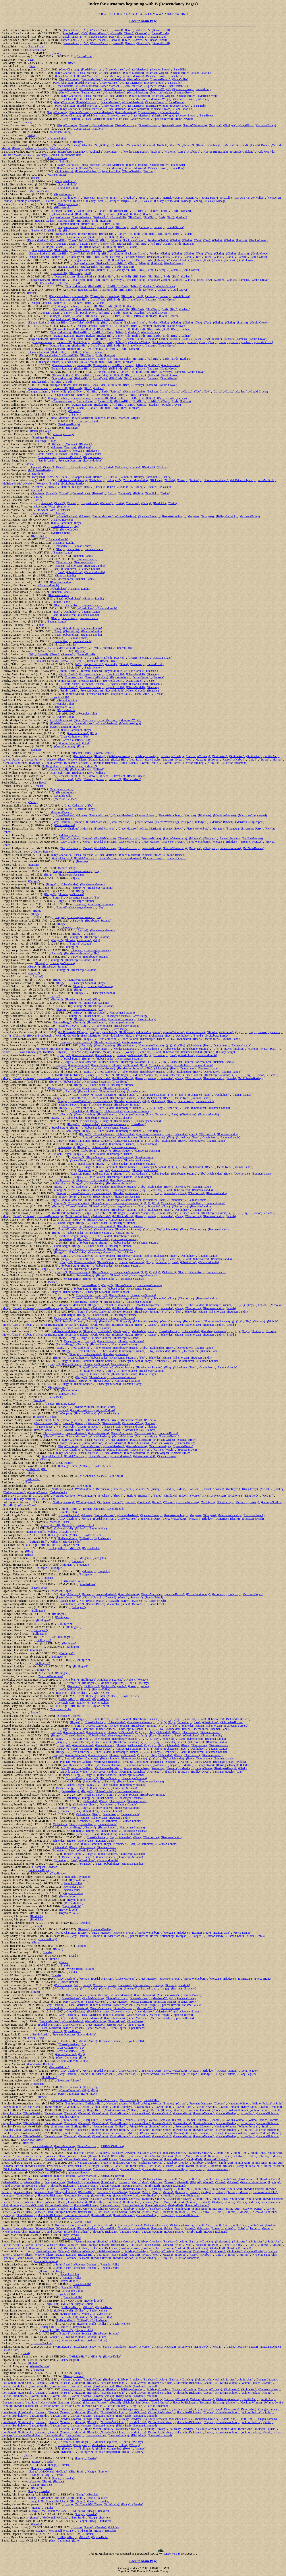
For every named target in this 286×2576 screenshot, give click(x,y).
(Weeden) (113, 296)
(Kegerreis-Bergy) (81, 1173)
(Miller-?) (91, 766)
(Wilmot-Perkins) (106, 1406)
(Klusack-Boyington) (77, 1876)
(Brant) (35, 1991)
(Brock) (42, 2096)
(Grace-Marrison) (115, 69)
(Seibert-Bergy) (62, 1022)
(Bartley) (29, 463)
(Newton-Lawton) (116, 2103)
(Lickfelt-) (184, 1985)
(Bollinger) (72, 1646)
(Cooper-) (64, 1406)
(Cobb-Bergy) (71, 1130)
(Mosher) (277, 759)
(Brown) (28, 2142)
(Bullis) (32, 2363)
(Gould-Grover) (152, 214)
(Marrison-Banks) (39, 191)
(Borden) (35, 1712)
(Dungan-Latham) (63, 210)
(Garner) (181, 2103)
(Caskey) (147, 200)
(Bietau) (45, 1459)
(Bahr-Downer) (176, 102)
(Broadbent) (38, 2083)
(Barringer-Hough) (118, 200)
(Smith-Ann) (220, 756)
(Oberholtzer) (61, 545)
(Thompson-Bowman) (45, 1866)
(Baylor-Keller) (93, 667)
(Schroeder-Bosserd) (69, 1715)
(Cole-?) (253, 759)
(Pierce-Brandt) (263, 1978)
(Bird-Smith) (115, 1475)
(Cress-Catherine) (62, 522)
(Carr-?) (175, 145)
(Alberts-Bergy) (103, 1173)
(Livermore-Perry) (252, 828)
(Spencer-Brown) (160, 69)
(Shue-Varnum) (54, 2106)
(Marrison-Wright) (157, 72)
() (236, 1032)
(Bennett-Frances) (229, 838)
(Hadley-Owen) (95, 200)
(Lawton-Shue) (143, 2106)
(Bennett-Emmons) (230, 848)
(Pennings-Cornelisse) (28, 200)
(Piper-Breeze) (135, 2021)
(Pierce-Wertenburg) (195, 125)
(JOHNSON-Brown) (33, 2139)
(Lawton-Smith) (163, 2106)
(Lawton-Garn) (184, 2106)
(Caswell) (118, 30)
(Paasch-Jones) (72, 30)
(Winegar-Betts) (67, 1393)
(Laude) (87, 1985)
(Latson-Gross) (10, 2349)
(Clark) (135, 200)
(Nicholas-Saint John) (14, 762)
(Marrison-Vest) (207, 95)
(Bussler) (170, 1985)
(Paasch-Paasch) (100, 30)
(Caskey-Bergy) (225, 1052)
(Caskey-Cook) (58, 1492)
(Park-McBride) (259, 145)
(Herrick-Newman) (173, 197)
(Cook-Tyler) (105, 227)
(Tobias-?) (188, 145)
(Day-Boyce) (58, 1873)
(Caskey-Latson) (248, 2346)
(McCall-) (226, 197)
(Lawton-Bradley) (194, 762)
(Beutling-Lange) (66, 1403)
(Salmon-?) (122, 467)
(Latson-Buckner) (42, 2343)
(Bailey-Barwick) (226, 516)
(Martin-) (79, 200)
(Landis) (79, 927)
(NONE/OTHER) (177, 13)
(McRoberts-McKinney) (66, 145)
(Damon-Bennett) (42, 851)
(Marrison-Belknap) (65, 798)
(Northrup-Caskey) (62, 1489)
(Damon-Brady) (202, 1932)
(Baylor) (72, 644)
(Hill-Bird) (138, 210)
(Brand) (36, 1942)
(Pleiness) (63, 506)
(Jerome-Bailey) (57, 138)
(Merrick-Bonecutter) (50, 1676)
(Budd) (26, 2353)
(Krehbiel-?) (89, 145)
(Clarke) (175, 240)
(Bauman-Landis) (57, 539)
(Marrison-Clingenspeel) (252, 815)
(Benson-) (148, 171)
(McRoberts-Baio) (59, 148)
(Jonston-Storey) (146, 1019)
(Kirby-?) (240, 759)
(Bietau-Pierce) (64, 1462)
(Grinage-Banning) (192, 200)
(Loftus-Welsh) (128, 762)
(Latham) (185, 210)
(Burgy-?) (58, 871)
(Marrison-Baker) (57, 174)
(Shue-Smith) (102, 2106)
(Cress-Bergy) (140, 1015)
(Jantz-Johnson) (131, 1042)
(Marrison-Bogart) (61, 1590)
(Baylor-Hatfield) (65, 647)
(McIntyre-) (193, 197)
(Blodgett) (47, 1577)
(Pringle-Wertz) (151, 2103)
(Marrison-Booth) (60, 1709)
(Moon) (142, 197)
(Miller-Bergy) (62, 1249)
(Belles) (33, 802)
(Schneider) (156, 1035)
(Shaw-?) (103, 197)
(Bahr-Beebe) (206, 115)
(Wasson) (154, 197)
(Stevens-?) (143, 30)
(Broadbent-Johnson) (69, 2080)
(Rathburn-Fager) (73, 766)
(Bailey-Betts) (55, 1397)
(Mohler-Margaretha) (129, 145)
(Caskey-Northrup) (14, 1492)
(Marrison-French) (253, 1515)
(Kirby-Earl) (214, 762)
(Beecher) (38, 785)
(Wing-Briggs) (36, 2037)
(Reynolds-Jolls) (111, 171)
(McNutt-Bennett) (69, 835)
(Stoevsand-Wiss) (45, 506)
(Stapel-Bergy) (72, 1058)
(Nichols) (163, 145)
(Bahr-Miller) (176, 76)
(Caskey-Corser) (37, 1492)
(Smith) (278, 2103)
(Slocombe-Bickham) (77, 762)
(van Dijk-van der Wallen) (249, 197)
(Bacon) (56, 53)
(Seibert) (53, 1282)
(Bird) (165, 210)
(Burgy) (78, 2372)
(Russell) (227, 759)
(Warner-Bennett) (65, 818)
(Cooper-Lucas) (82, 128)
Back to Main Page (143, 21)
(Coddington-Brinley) (40, 2064)
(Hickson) (149, 145)
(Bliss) (29, 1551)
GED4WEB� (172, 2553)
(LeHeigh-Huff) (51, 766)
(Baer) (30, 59)
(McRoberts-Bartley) (40, 470)
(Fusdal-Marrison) (92, 69)
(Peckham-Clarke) (134, 240)
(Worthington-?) (71, 197)
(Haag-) (91, 2471)
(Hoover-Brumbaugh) (209, 145)
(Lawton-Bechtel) (103, 752)
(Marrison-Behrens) (61, 789)
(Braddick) (129, 197)
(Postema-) (50, 200)
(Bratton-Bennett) (64, 825)
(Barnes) (76, 414)
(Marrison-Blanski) (229, 1515)
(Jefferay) (123, 214)
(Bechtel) (35, 749)
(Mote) (264, 1048)
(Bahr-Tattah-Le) (202, 72)
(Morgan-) (215, 125)
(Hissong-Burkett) (73, 2376)
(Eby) (77, 522)
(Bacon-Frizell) (161, 30)
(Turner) (265, 759)
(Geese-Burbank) (40, 2366)
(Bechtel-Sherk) (81, 752)
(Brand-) (41, 148)
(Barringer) (72, 427)
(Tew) (198, 240)
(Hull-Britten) (49, 2077)
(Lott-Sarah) (136, 759)
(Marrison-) (245, 1978)
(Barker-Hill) (105, 210)
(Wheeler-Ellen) (55, 759)
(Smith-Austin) (64, 171)
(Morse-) (84, 125)
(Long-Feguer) (249, 2070)
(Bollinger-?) (107, 145)
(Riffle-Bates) (39, 536)
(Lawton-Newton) (205, 2106)
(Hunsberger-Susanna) (78, 871)
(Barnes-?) (74, 411)
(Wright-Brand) (75, 1968)
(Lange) (50, 1403)
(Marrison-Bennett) (60, 812)
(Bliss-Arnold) (62, 207)
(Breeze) (57, 2031)
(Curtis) (109, 467)
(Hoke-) (17, 148)
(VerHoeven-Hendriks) (106, 1761)
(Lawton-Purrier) (11, 759)
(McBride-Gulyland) (236, 145)
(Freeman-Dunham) (87, 171)
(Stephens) (89, 197)
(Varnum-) (71, 2106)
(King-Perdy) (210, 197)
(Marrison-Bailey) (265, 125)
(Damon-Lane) (222, 1932)
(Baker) (35, 177)
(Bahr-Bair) (202, 99)
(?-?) (86, 30)
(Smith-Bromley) (121, 2106)
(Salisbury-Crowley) (119, 756)
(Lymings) (35, 762)
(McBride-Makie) (12, 154)
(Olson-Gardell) (131, 171)
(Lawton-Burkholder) (14, 2386)
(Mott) (179, 759)
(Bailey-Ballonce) (65, 181)
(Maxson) (201, 759)
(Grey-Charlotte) (69, 69)
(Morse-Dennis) (242, 1932)
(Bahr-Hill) (179, 69)
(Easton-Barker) (85, 210)
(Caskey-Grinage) (215, 200)
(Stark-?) (115, 197)
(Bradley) (100, 756)
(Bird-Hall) (10, 1505)
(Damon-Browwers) (46, 2261)
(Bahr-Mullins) (151, 2100)
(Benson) (33, 864)
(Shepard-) (65, 200)
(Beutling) (39, 1400)
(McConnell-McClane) (92, 1475)
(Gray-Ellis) (245, 125)
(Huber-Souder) (69, 884)
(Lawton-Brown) (129, 2159)
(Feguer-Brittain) (59, 2067)
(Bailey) (27, 122)
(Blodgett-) (230, 125)
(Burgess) (38, 2369)
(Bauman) (39, 624)
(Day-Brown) (71, 2234)
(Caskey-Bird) (33, 1479)
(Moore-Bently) (67, 867)
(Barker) (32, 292)
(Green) (130, 30)
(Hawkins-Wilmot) (83, 1406)
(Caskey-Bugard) (69, 2359)
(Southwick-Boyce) (39, 1870)
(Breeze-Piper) (117, 2021)
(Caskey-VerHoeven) (166, 200)
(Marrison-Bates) (61, 532)
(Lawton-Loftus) (172, 762)
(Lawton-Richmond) (235, 762)
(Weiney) (29, 148)
